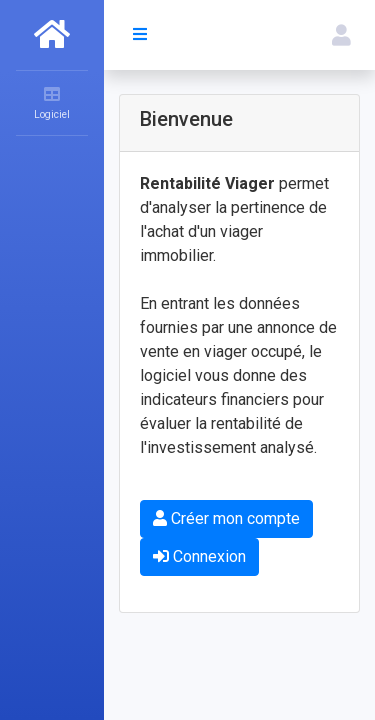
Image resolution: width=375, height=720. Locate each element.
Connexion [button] (199, 556)
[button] (341, 35)
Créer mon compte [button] (226, 518)
